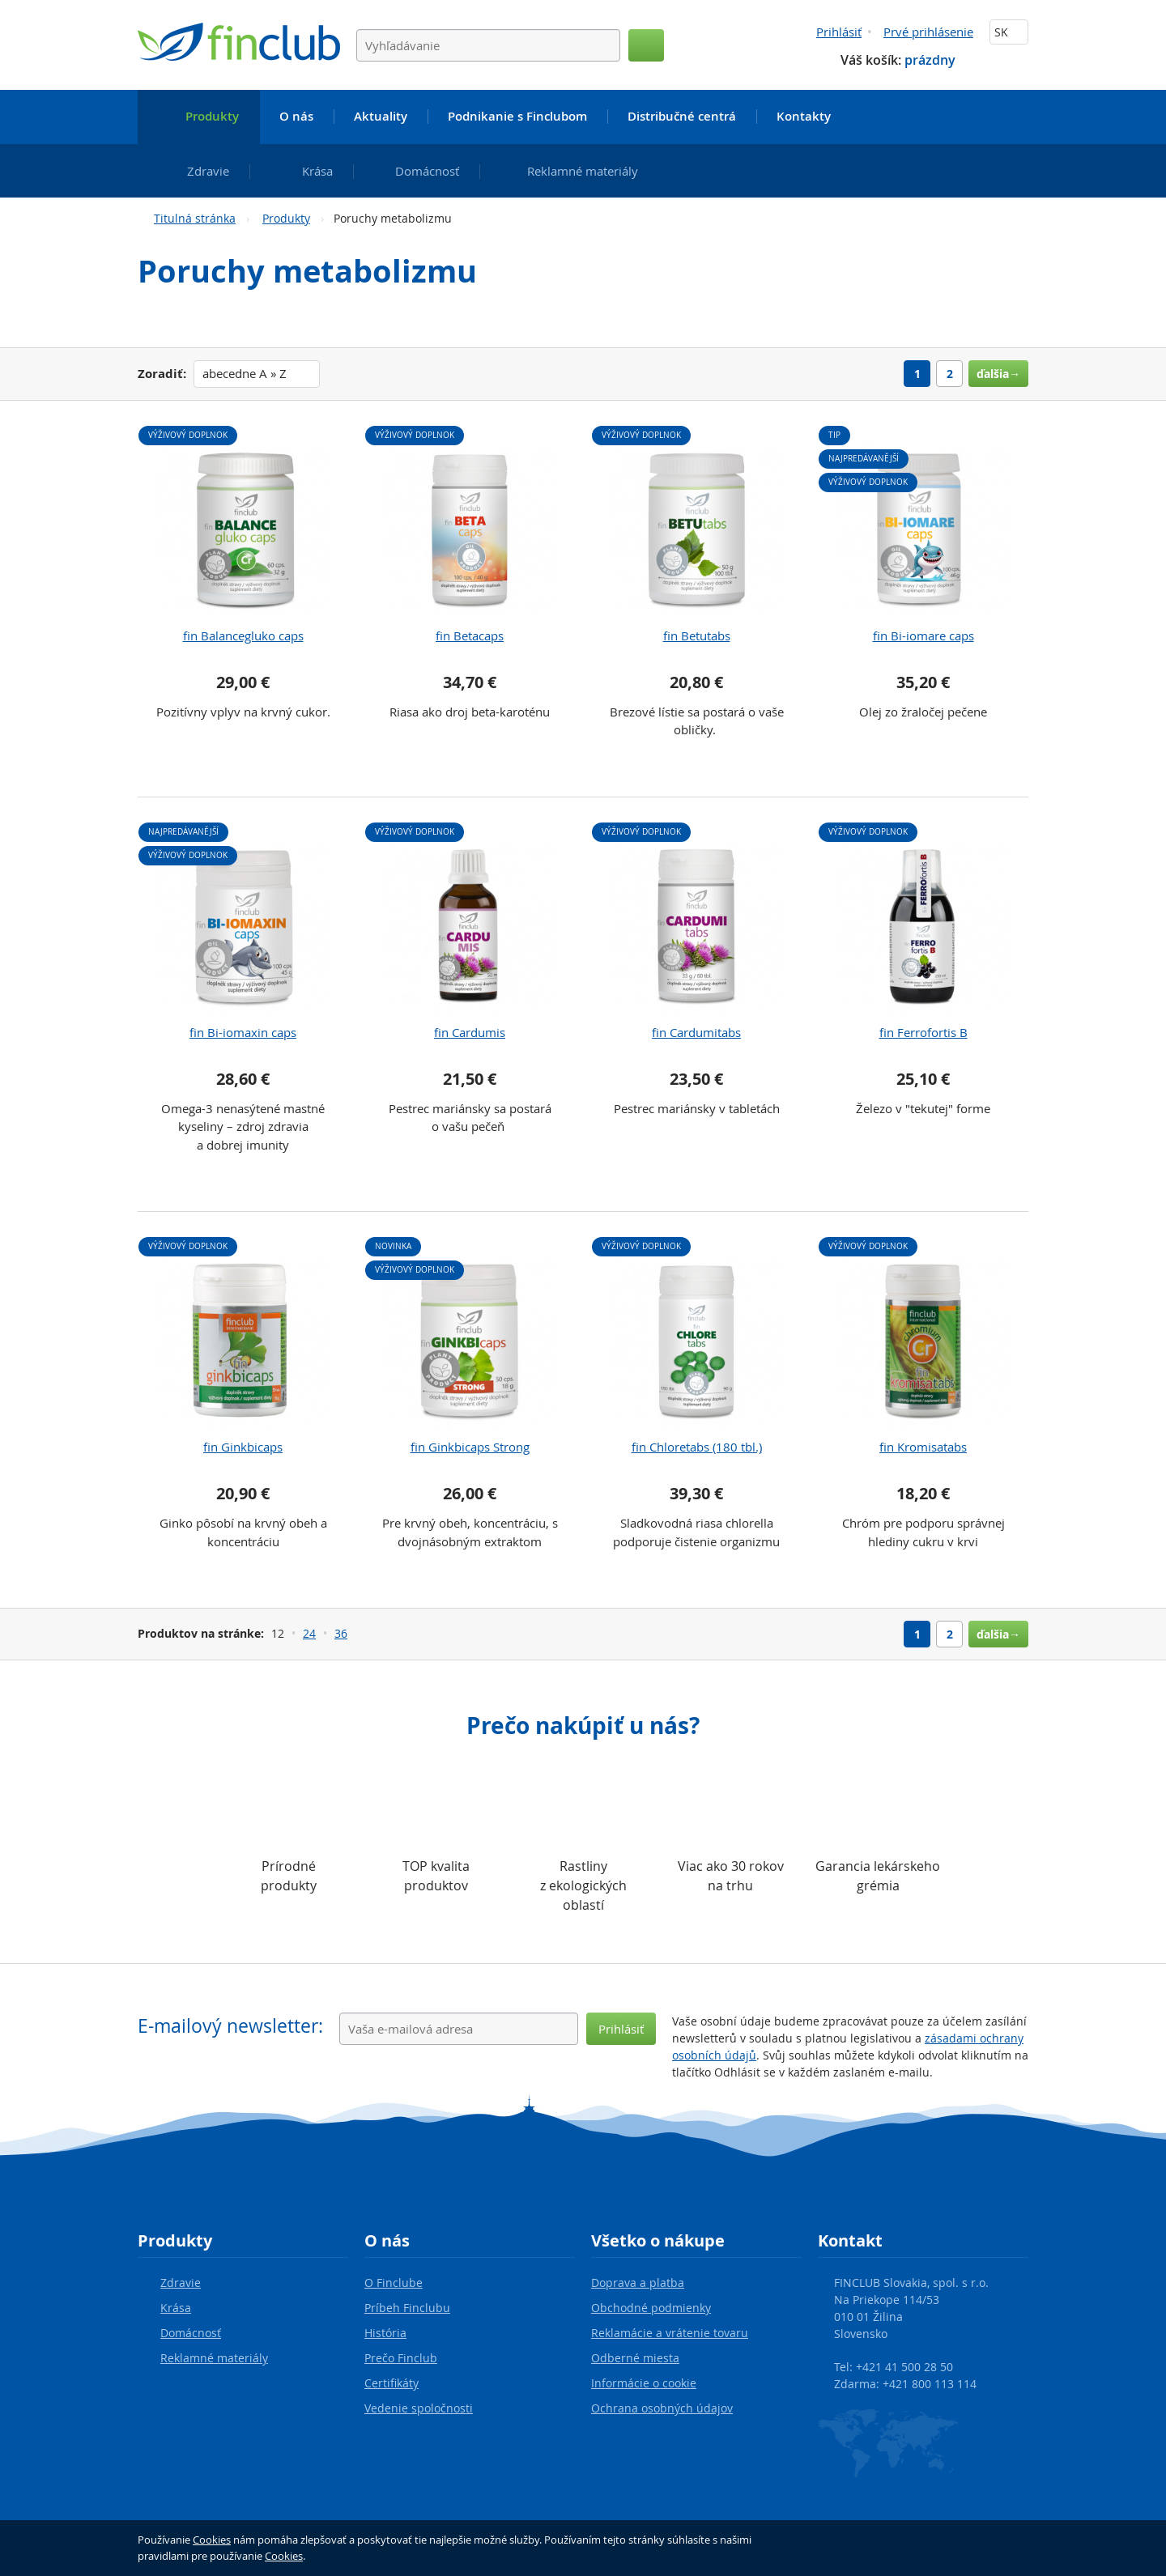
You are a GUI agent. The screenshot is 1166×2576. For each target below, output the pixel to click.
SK (1008, 32)
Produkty (286, 218)
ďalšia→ (998, 373)
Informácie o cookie (643, 2383)
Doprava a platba (637, 2282)
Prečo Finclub (400, 2358)
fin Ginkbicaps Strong (470, 1447)
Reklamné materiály (214, 2358)
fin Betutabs (696, 635)
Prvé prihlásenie (928, 31)
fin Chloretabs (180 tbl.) (697, 1447)
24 (309, 1633)
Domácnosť (190, 2332)
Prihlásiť (839, 31)
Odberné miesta (635, 2358)
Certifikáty (391, 2383)
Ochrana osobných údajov (662, 2408)
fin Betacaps (470, 635)
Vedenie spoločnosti (418, 2408)
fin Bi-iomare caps (923, 635)
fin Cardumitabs (696, 1032)
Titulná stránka (195, 218)
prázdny (929, 60)
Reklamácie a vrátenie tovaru (669, 2332)
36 (340, 1633)
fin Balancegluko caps (243, 635)
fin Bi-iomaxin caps (242, 1032)
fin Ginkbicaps (243, 1447)
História (385, 2332)
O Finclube (393, 2282)
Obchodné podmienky (651, 2307)
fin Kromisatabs (923, 1447)
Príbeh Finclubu (407, 2307)
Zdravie (180, 2282)
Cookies (212, 2539)
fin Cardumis (469, 1032)
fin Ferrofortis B (923, 1032)
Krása (175, 2307)
